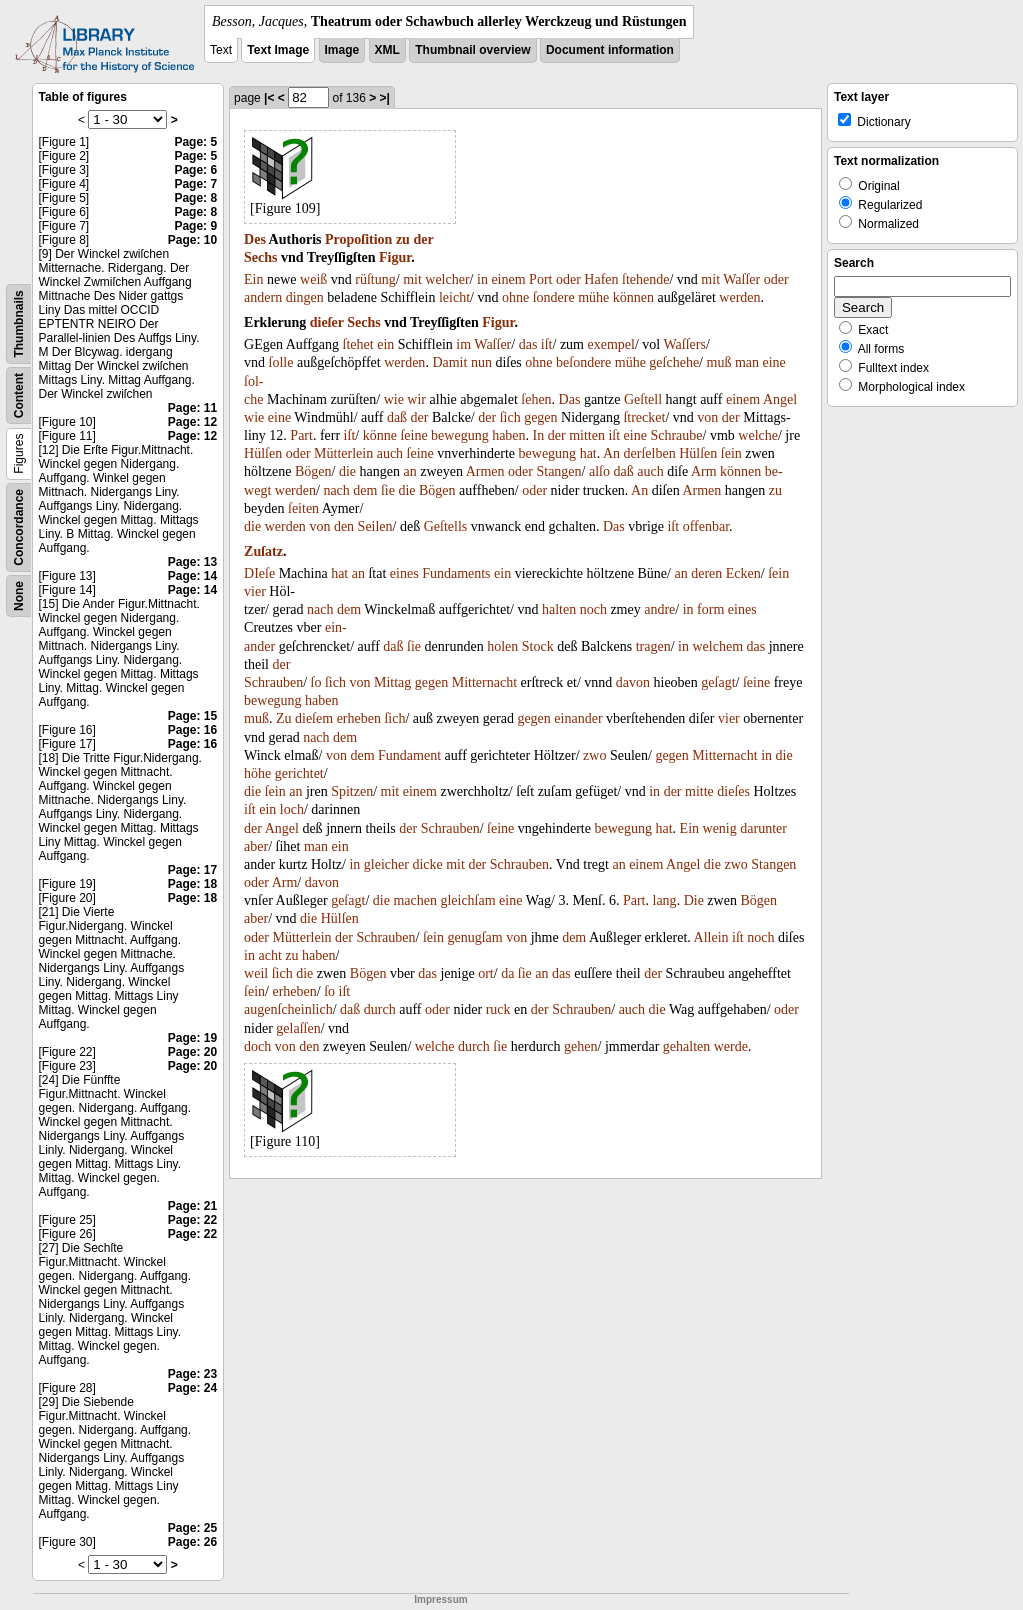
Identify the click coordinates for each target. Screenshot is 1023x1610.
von (707, 417)
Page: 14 (192, 576)
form (710, 609)
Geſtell (643, 399)
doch (257, 1046)
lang (665, 900)
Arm (704, 471)
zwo (594, 755)
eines (404, 573)
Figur (395, 257)
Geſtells (446, 526)
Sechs (260, 257)
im (463, 344)
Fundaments (456, 573)
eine (774, 362)
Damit (449, 362)
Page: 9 (195, 226)
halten (559, 609)
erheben (359, 718)
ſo (316, 682)
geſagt (718, 682)
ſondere (554, 297)
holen (502, 646)
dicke (427, 864)
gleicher (386, 864)
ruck (498, 1009)
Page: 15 (192, 716)
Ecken (743, 573)
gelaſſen (298, 1028)
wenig (720, 828)
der (423, 239)
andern (263, 297)
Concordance (19, 527)
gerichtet (299, 773)
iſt (547, 344)
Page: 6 (195, 170)
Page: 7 (195, 184)
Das (570, 399)
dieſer (327, 322)
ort (486, 973)
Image (342, 50)
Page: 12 (192, 422)
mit (412, 279)
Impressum (440, 1599)
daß (397, 417)
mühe (593, 297)
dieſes (733, 791)
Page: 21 (192, 1206)
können (633, 297)
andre (659, 609)
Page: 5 (195, 142)
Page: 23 (192, 1374)
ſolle (281, 362)
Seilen (375, 526)
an (409, 471)
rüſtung (375, 279)
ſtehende (645, 279)
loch (292, 809)
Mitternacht (484, 682)
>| (385, 98)
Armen (485, 471)
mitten (587, 435)
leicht (454, 297)
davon (633, 682)
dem (365, 490)
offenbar (706, 526)
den (344, 526)
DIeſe (259, 573)
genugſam (474, 937)
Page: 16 (192, 730)
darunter (763, 828)
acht (269, 955)
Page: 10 (192, 240)
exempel (611, 344)
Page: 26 (192, 1542)
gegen (540, 417)
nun (481, 362)
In (539, 435)
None (19, 596)
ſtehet (358, 344)
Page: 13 (192, 562)
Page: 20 (192, 1052)
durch (380, 1009)
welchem (717, 646)
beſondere (583, 362)
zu (403, 239)
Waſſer (741, 279)
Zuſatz (263, 551)
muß (719, 362)
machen (415, 900)
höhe (257, 773)
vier (255, 591)
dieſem (314, 718)
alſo (599, 471)
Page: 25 (192, 1528)
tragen (653, 646)
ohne (515, 297)
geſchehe (674, 362)
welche (758, 435)
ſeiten (303, 508)
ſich (510, 417)
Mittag (392, 682)
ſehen (536, 399)
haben (508, 435)
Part (301, 435)
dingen (305, 297)
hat (588, 453)
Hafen (601, 279)
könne (380, 435)
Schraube (676, 435)
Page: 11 (192, 408)
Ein (253, 279)
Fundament (409, 755)
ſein (731, 453)
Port (540, 279)
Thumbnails (19, 323)
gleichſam (467, 900)
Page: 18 (192, 884)
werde (731, 1046)
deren (706, 573)
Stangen (558, 471)
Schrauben (273, 682)
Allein (711, 937)
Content (19, 395)
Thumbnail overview (472, 50)
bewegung (460, 435)
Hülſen (263, 453)
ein (385, 344)
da (507, 973)
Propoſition (358, 239)
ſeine (413, 435)
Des (255, 239)
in (482, 279)
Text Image (278, 50)
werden (739, 297)
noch (593, 609)
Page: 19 (192, 1038)
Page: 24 (192, 1388)
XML (387, 50)
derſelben (650, 453)
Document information (610, 50)
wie (394, 399)
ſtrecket (644, 417)
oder (568, 279)
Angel (780, 399)
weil (256, 973)
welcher (447, 279)
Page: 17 (192, 870)
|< (269, 98)
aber (256, 846)
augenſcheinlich (288, 1009)
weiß (313, 279)
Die (694, 900)
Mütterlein (343, 453)
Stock (538, 646)
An (611, 453)
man (747, 362)
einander (578, 718)
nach (336, 490)
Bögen (313, 471)
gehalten (686, 1046)
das (528, 344)
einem (508, 279)
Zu (284, 718)
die (347, 471)
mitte (699, 791)
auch (390, 453)
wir (416, 399)
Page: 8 (195, 198)
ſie (388, 490)
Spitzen (352, 791)
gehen (580, 1046)
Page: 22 (192, 1220)
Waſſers (684, 344)
